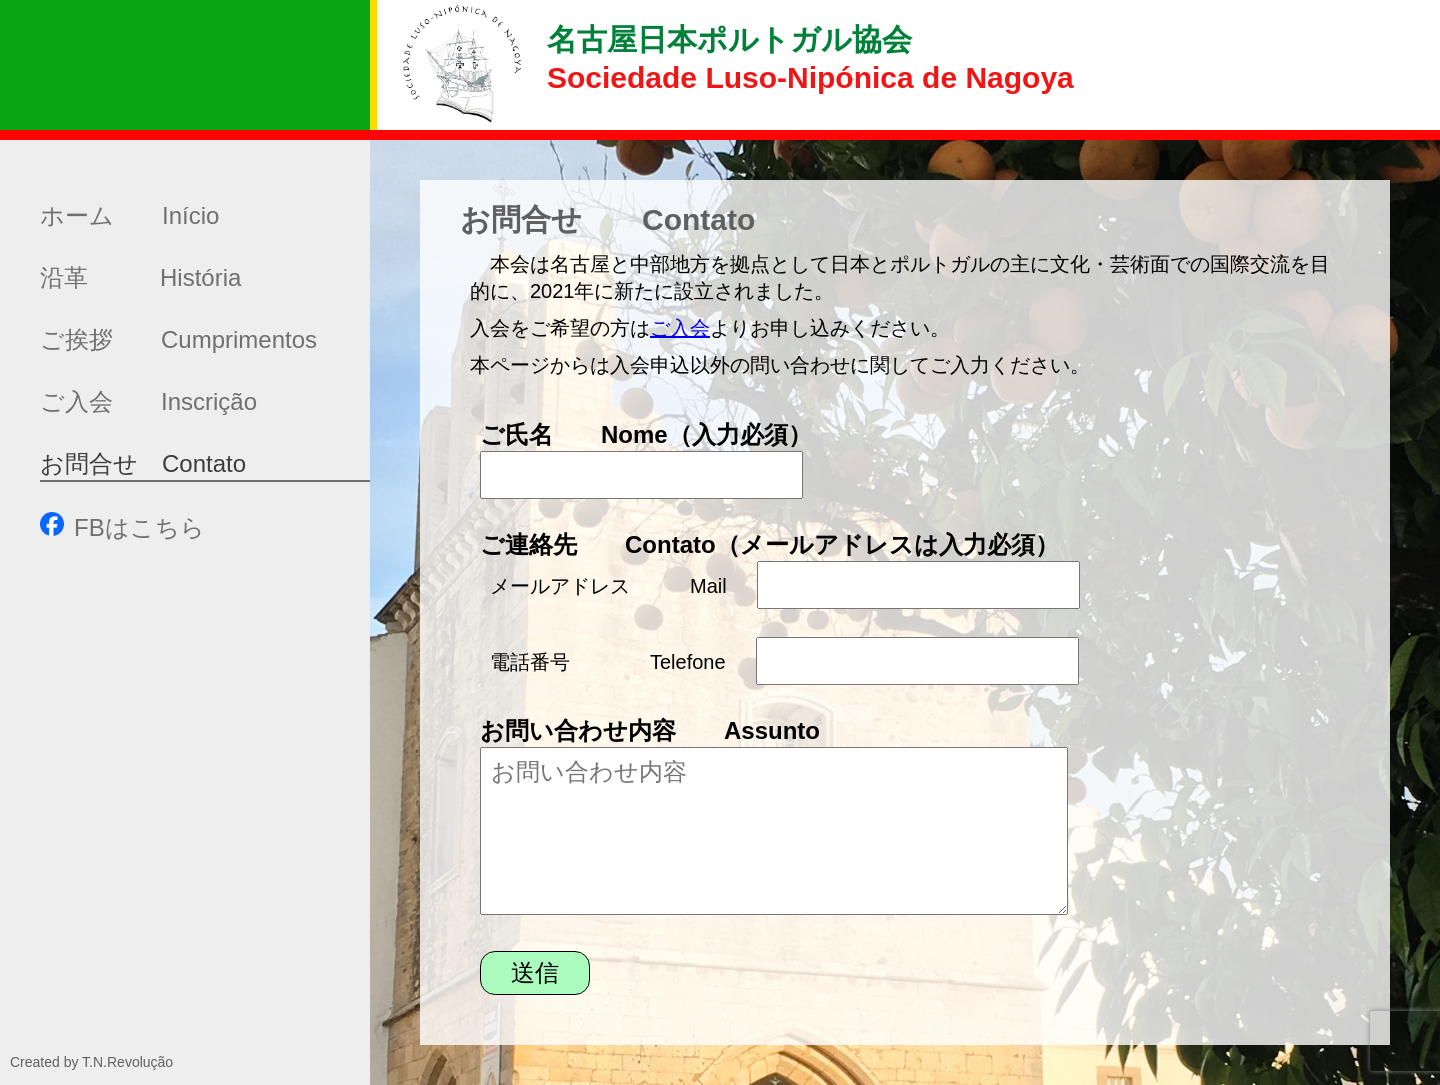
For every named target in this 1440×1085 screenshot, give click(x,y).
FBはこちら (122, 527)
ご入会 (148, 401)
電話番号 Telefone (608, 662)
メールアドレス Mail (608, 586)
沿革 (140, 277)
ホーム (129, 215)
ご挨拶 (178, 339)
